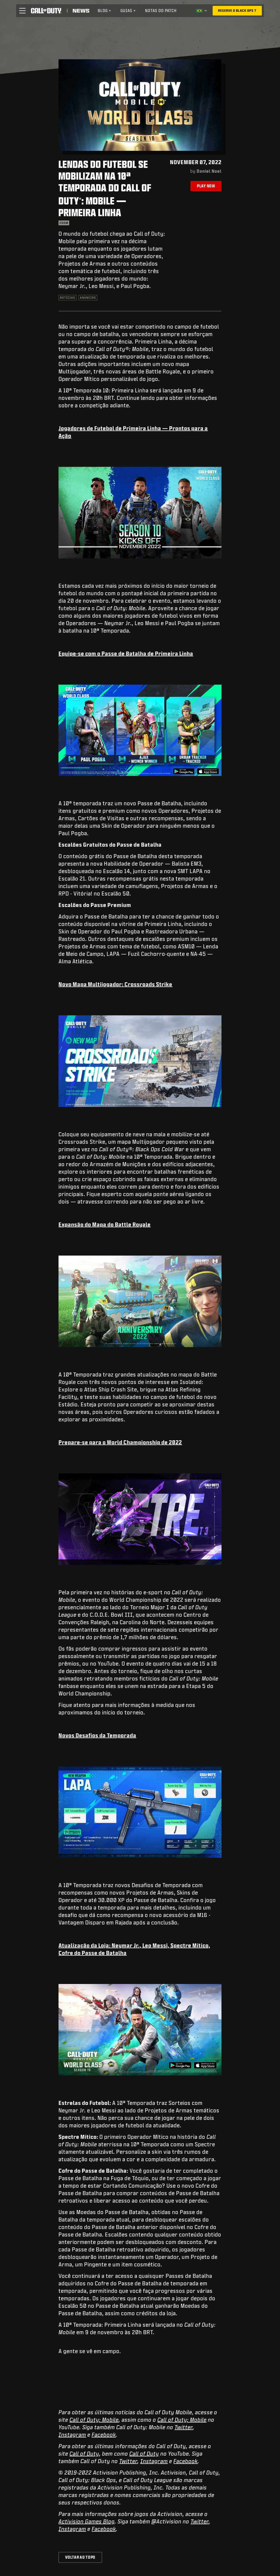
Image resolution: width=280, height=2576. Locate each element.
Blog (104, 11)
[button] (22, 11)
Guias (128, 11)
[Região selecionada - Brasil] (201, 11)
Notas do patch (161, 11)
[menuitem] (105, 10)
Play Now (206, 186)
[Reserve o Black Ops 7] (237, 10)
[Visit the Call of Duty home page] (46, 10)
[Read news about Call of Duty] (81, 11)
